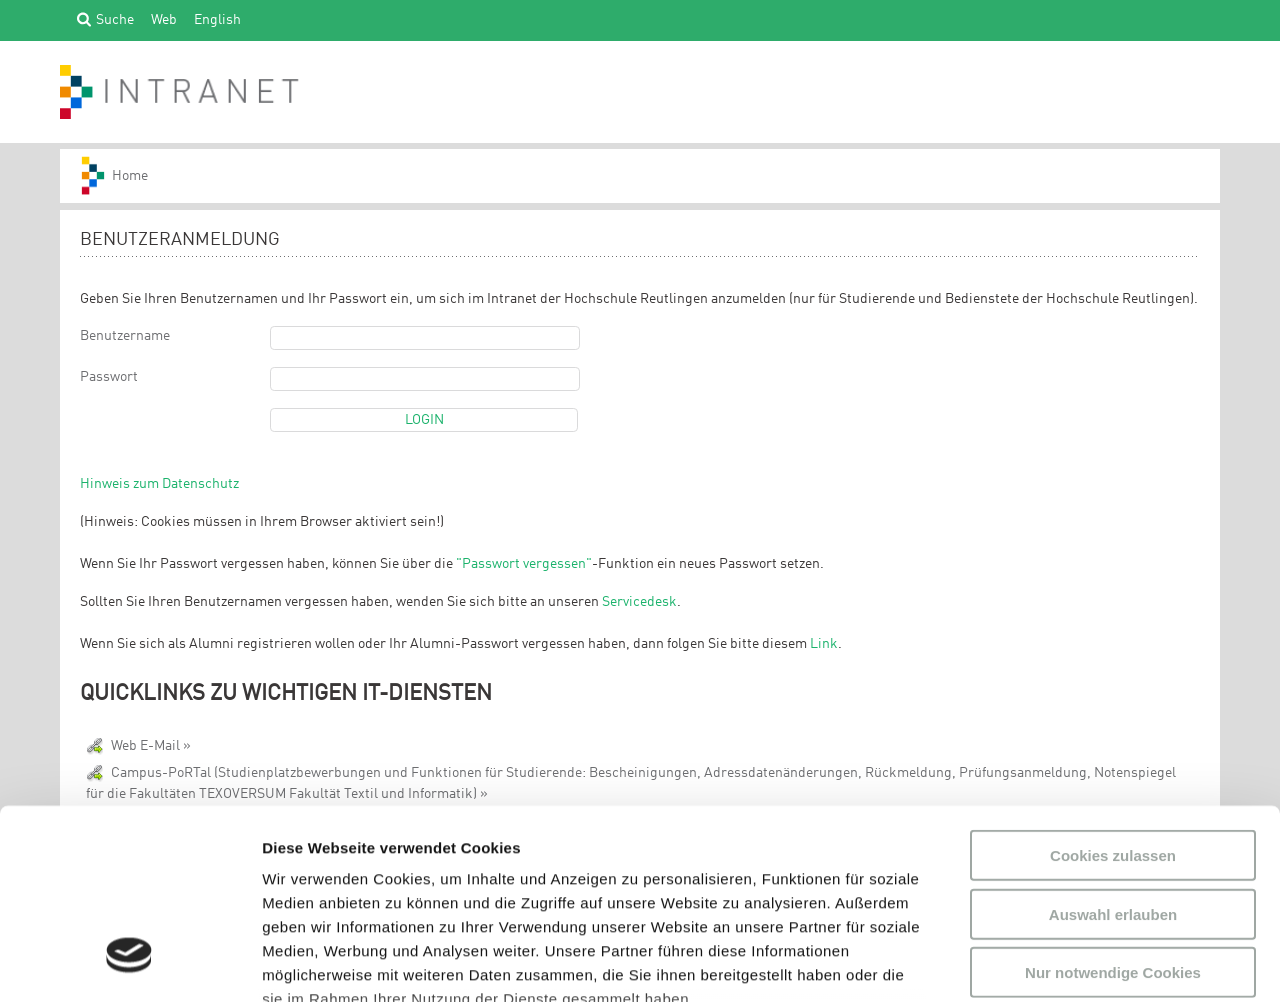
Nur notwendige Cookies (1113, 810)
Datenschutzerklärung (405, 884)
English (217, 19)
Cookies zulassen (1113, 693)
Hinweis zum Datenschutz (159, 484)
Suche (115, 19)
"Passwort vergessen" (524, 564)
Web (164, 19)
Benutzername (125, 336)
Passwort (109, 377)
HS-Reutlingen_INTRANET (124, 176)
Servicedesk (639, 602)
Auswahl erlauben (1113, 751)
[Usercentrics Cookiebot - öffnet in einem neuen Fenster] (129, 963)
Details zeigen (1063, 962)
